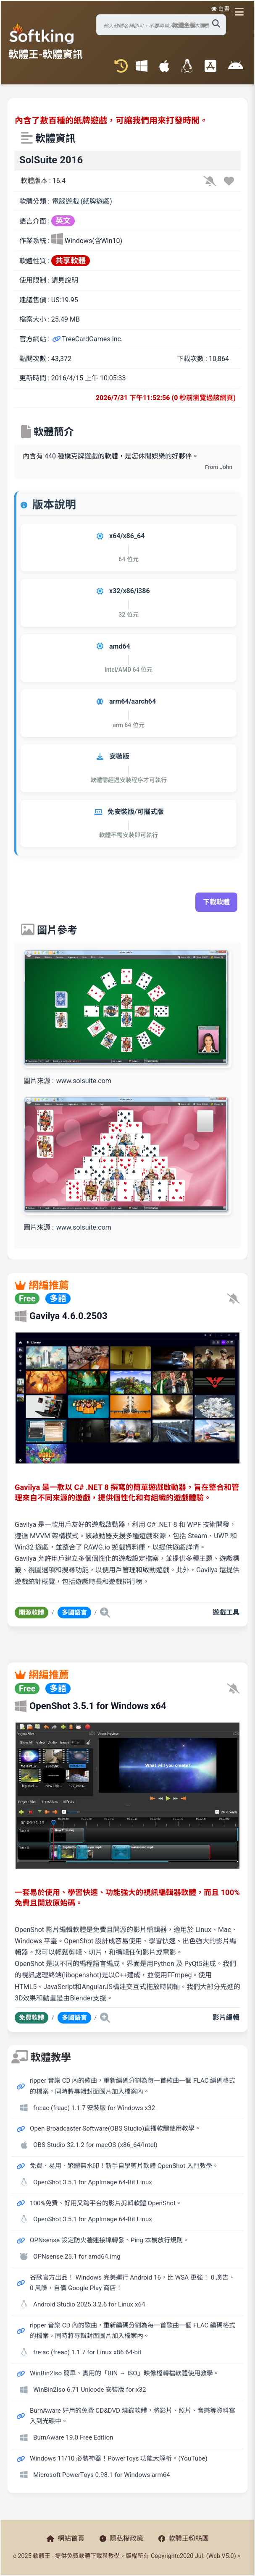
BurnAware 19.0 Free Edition (73, 2437)
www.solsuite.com (83, 1081)
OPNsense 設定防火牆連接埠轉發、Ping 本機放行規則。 (109, 2240)
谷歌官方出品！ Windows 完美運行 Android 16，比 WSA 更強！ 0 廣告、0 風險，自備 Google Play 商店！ (132, 2283)
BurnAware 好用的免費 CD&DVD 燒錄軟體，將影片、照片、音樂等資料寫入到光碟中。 (132, 2416)
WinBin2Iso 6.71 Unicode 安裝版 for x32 (89, 2389)
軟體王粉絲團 (183, 2538)
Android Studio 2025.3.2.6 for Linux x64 (89, 2304)
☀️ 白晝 (220, 8)
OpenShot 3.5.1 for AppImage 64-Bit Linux (92, 2182)
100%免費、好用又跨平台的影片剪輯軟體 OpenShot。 (106, 2203)
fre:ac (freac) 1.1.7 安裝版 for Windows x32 (94, 2108)
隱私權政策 (121, 2538)
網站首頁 (65, 2538)
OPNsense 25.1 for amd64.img (77, 2256)
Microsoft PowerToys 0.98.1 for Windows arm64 (101, 2475)
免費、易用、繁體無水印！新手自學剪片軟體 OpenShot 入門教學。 (124, 2166)
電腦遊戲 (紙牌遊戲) (82, 201)
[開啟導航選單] (241, 12)
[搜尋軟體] (161, 24)
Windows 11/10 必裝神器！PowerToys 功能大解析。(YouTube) (119, 2458)
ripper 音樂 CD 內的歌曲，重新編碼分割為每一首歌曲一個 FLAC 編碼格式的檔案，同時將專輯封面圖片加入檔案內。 (132, 2086)
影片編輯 (226, 2017)
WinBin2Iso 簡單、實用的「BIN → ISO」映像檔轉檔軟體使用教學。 (124, 2373)
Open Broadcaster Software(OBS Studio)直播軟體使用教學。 (115, 2128)
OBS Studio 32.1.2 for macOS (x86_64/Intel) (95, 2145)
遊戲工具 (226, 1612)
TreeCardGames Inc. (87, 339)
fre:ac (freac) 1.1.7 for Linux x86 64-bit (87, 2352)
